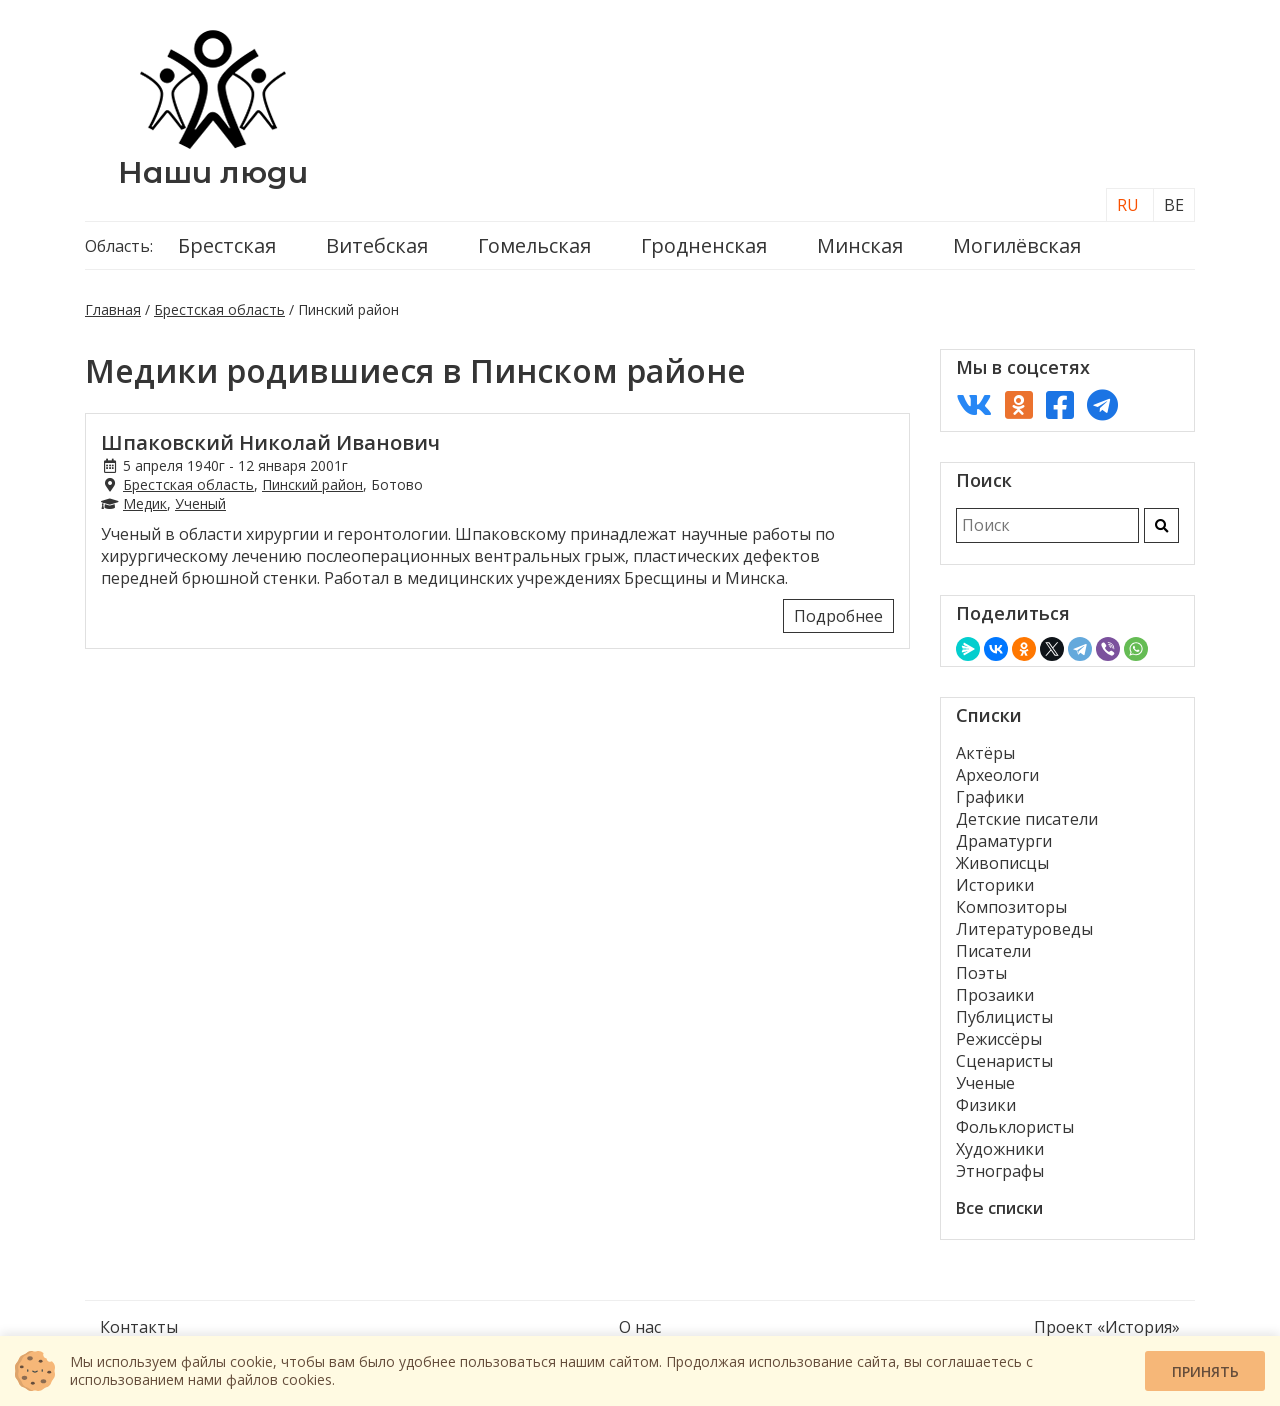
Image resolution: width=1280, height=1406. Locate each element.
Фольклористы (1015, 1127)
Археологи (997, 775)
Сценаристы (1004, 1061)
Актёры (985, 753)
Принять (1205, 1371)
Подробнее (838, 616)
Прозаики (995, 995)
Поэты (981, 973)
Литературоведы (1024, 929)
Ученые (985, 1083)
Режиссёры (999, 1039)
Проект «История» (1107, 1327)
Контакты (139, 1327)
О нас (640, 1327)
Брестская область (219, 309)
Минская (860, 245)
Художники (1000, 1149)
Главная (113, 309)
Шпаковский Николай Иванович (270, 442)
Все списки (999, 1208)
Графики (990, 797)
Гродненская (704, 245)
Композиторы (1011, 907)
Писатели (993, 951)
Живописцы (1002, 863)
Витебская (377, 245)
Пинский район (312, 484)
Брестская (227, 245)
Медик (145, 503)
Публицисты (1004, 1017)
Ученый (200, 503)
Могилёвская (1017, 245)
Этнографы (1000, 1171)
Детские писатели (1027, 819)
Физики (986, 1105)
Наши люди (213, 172)
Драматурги (1004, 841)
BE (1174, 205)
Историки (995, 885)
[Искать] (1161, 525)
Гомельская (534, 245)
